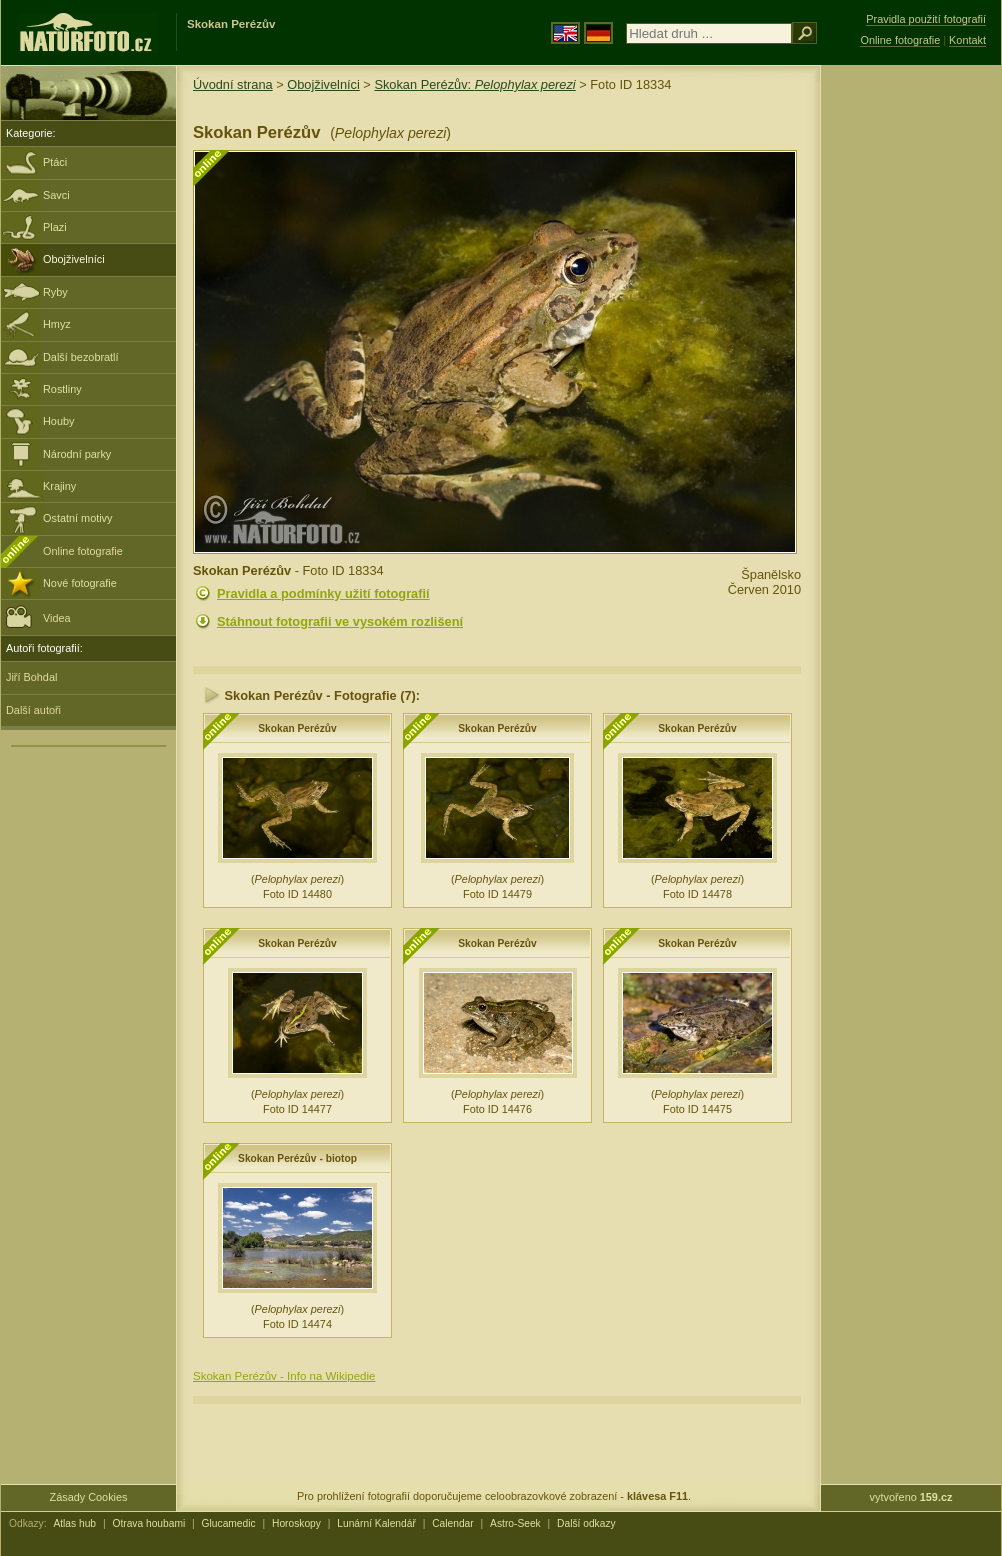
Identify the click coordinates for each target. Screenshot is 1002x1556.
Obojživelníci (74, 259)
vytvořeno (911, 1497)
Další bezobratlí (81, 357)
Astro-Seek (515, 1523)
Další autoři (33, 710)
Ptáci (55, 162)
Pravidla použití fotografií (926, 19)
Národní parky (77, 454)
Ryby (55, 292)
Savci (56, 195)
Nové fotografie (80, 583)
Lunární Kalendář (376, 1523)
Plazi (55, 227)
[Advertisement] (911, 385)
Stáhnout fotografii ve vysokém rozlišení (340, 621)
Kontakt (967, 40)
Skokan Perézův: (474, 84)
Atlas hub (74, 1523)
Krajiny (59, 486)
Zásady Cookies (89, 1497)
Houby (58, 421)
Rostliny (62, 389)
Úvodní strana (233, 84)
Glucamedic (229, 1523)
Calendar (453, 1523)
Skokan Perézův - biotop (297, 1158)
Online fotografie (83, 551)
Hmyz (57, 324)
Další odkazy (586, 1523)
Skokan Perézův (297, 728)
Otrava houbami (148, 1523)
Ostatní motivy (78, 518)
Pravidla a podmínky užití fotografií (323, 593)
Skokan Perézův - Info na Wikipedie (284, 1376)
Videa (38, 616)
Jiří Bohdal (31, 677)
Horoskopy (296, 1523)
